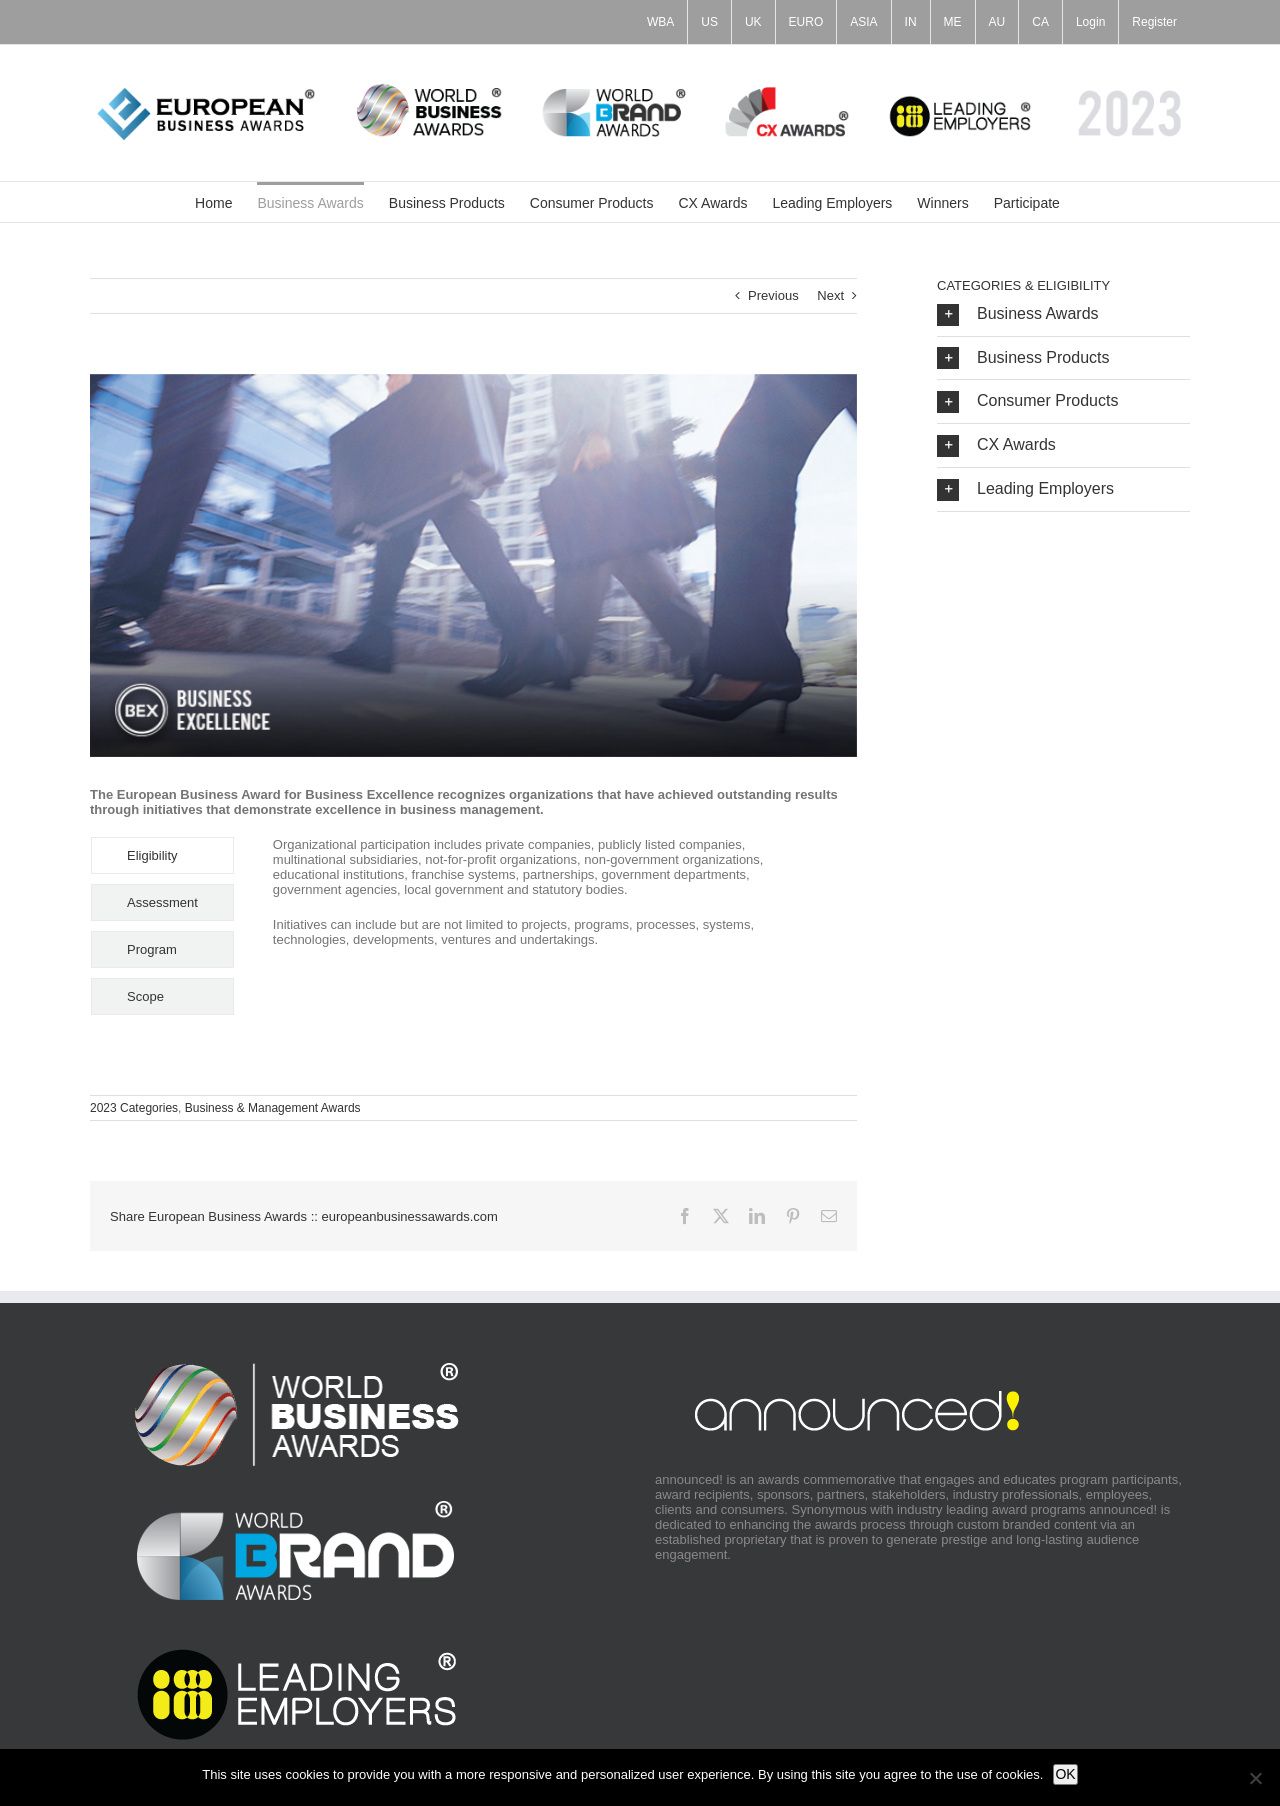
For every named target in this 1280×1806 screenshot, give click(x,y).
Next (830, 295)
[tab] (162, 855)
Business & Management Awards (273, 1108)
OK (1065, 1774)
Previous (773, 295)
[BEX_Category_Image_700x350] (473, 566)
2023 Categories (134, 1108)
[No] (1255, 1778)
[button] (1063, 314)
